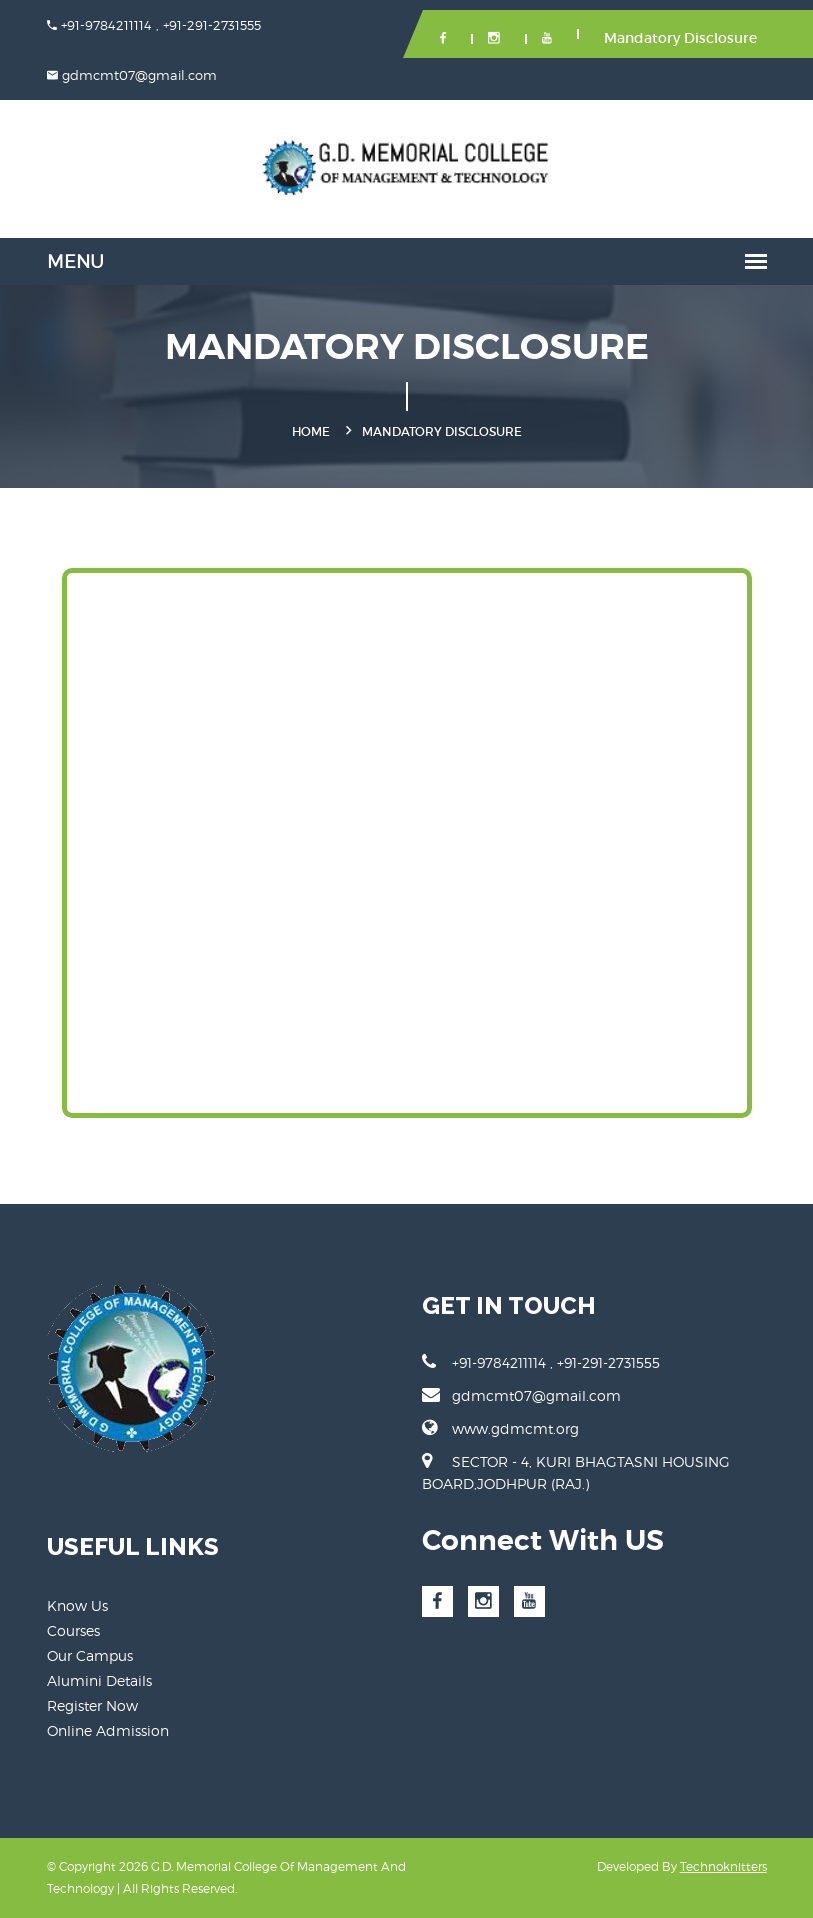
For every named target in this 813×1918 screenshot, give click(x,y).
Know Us (77, 1605)
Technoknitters (723, 1866)
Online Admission (108, 1730)
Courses (73, 1630)
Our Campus (90, 1655)
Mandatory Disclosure (680, 38)
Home (311, 431)
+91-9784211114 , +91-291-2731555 (541, 1362)
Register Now (92, 1705)
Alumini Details (99, 1680)
